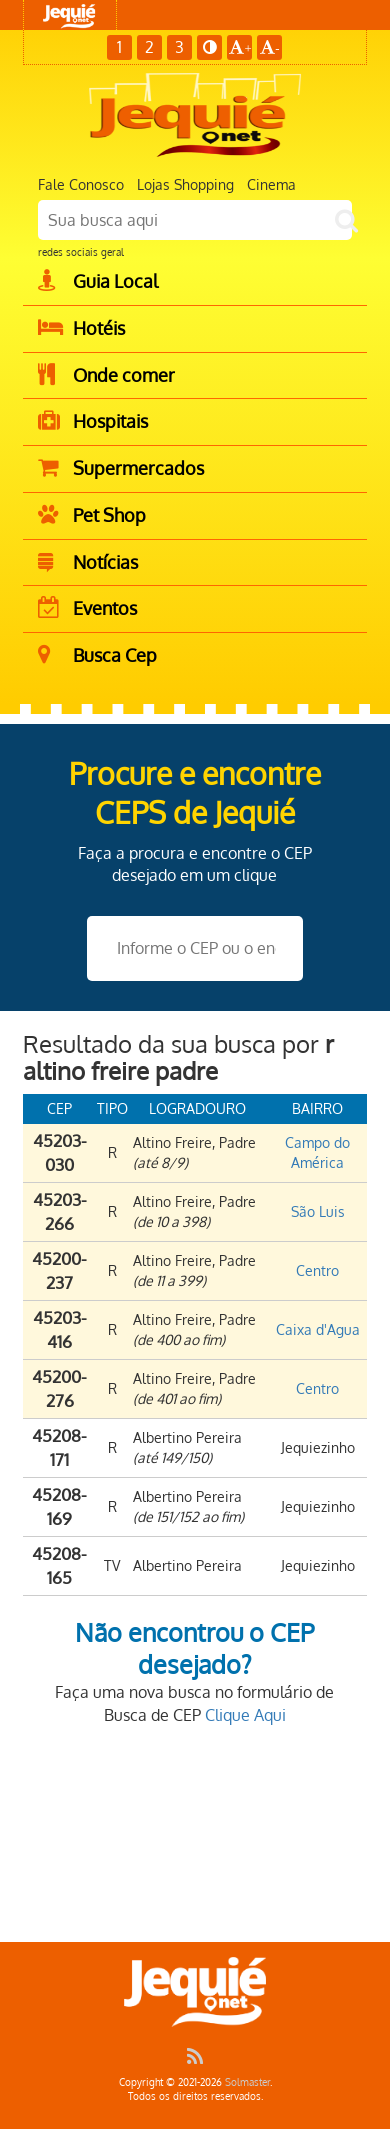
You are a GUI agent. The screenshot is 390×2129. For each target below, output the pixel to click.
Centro (317, 1270)
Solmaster (247, 2082)
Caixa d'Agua (318, 1329)
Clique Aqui (245, 1715)
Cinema (271, 184)
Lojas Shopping (185, 184)
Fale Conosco (81, 184)
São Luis (318, 1211)
